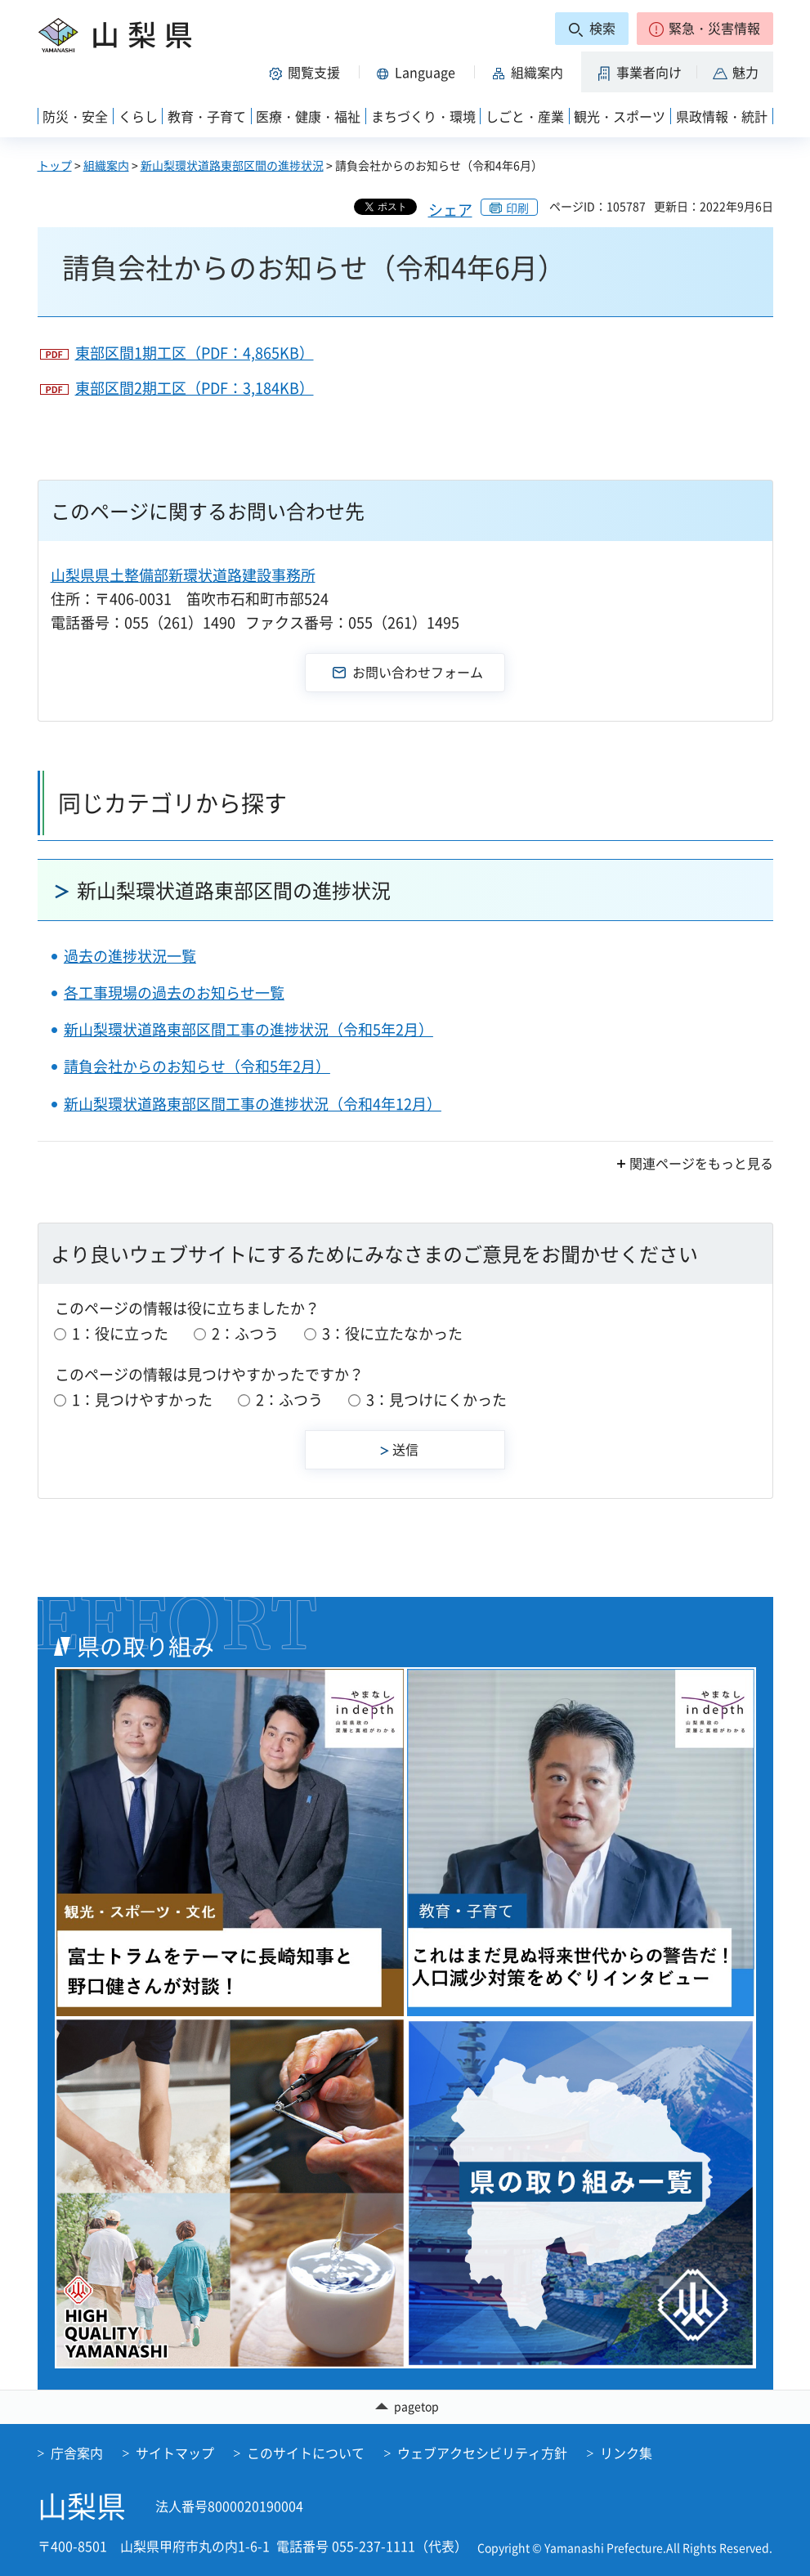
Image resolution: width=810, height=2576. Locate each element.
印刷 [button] (517, 207)
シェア (450, 210)
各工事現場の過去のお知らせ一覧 (174, 993)
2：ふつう (245, 1333)
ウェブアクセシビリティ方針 (482, 2452)
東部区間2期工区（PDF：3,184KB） (194, 388)
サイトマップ (175, 2452)
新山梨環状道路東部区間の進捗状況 (232, 165)
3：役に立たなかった (392, 1333)
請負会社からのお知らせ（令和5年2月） (197, 1066)
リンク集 (626, 2452)
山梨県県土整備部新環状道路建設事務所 (183, 575)
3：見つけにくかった (436, 1400)
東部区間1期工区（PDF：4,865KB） (194, 353)
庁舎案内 (77, 2452)
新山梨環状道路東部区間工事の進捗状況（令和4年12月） (252, 1104)
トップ (55, 165)
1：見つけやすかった (142, 1400)
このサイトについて (306, 2452)
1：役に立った (120, 1333)
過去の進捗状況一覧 (130, 956)
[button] (705, 28)
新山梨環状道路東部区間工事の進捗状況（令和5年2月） (248, 1029)
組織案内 (106, 165)
